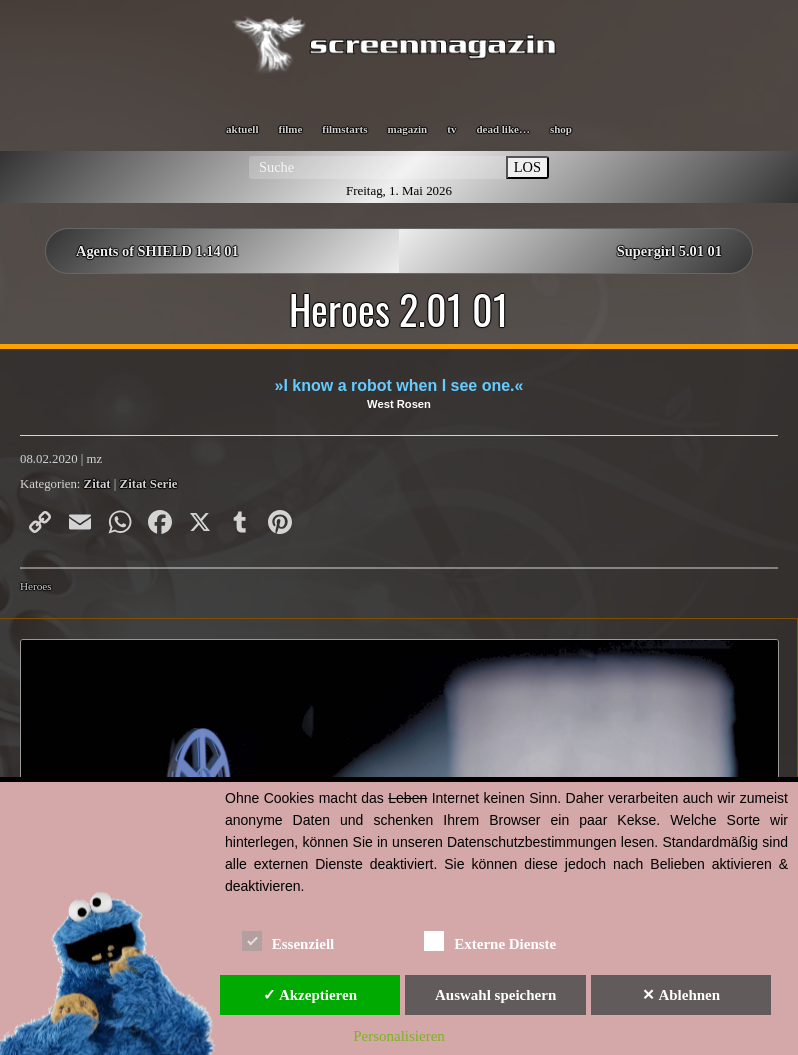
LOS (527, 167)
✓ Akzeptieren (310, 995)
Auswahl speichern (495, 995)
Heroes (36, 586)
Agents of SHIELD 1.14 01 (157, 251)
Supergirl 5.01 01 (669, 251)
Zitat (97, 484)
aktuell (242, 129)
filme (290, 129)
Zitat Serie (149, 484)
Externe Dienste (490, 940)
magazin (408, 129)
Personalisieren (399, 1036)
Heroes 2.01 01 (399, 309)
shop (561, 129)
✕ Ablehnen (681, 995)
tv (451, 129)
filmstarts (344, 129)
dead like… (502, 129)
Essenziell (288, 940)
